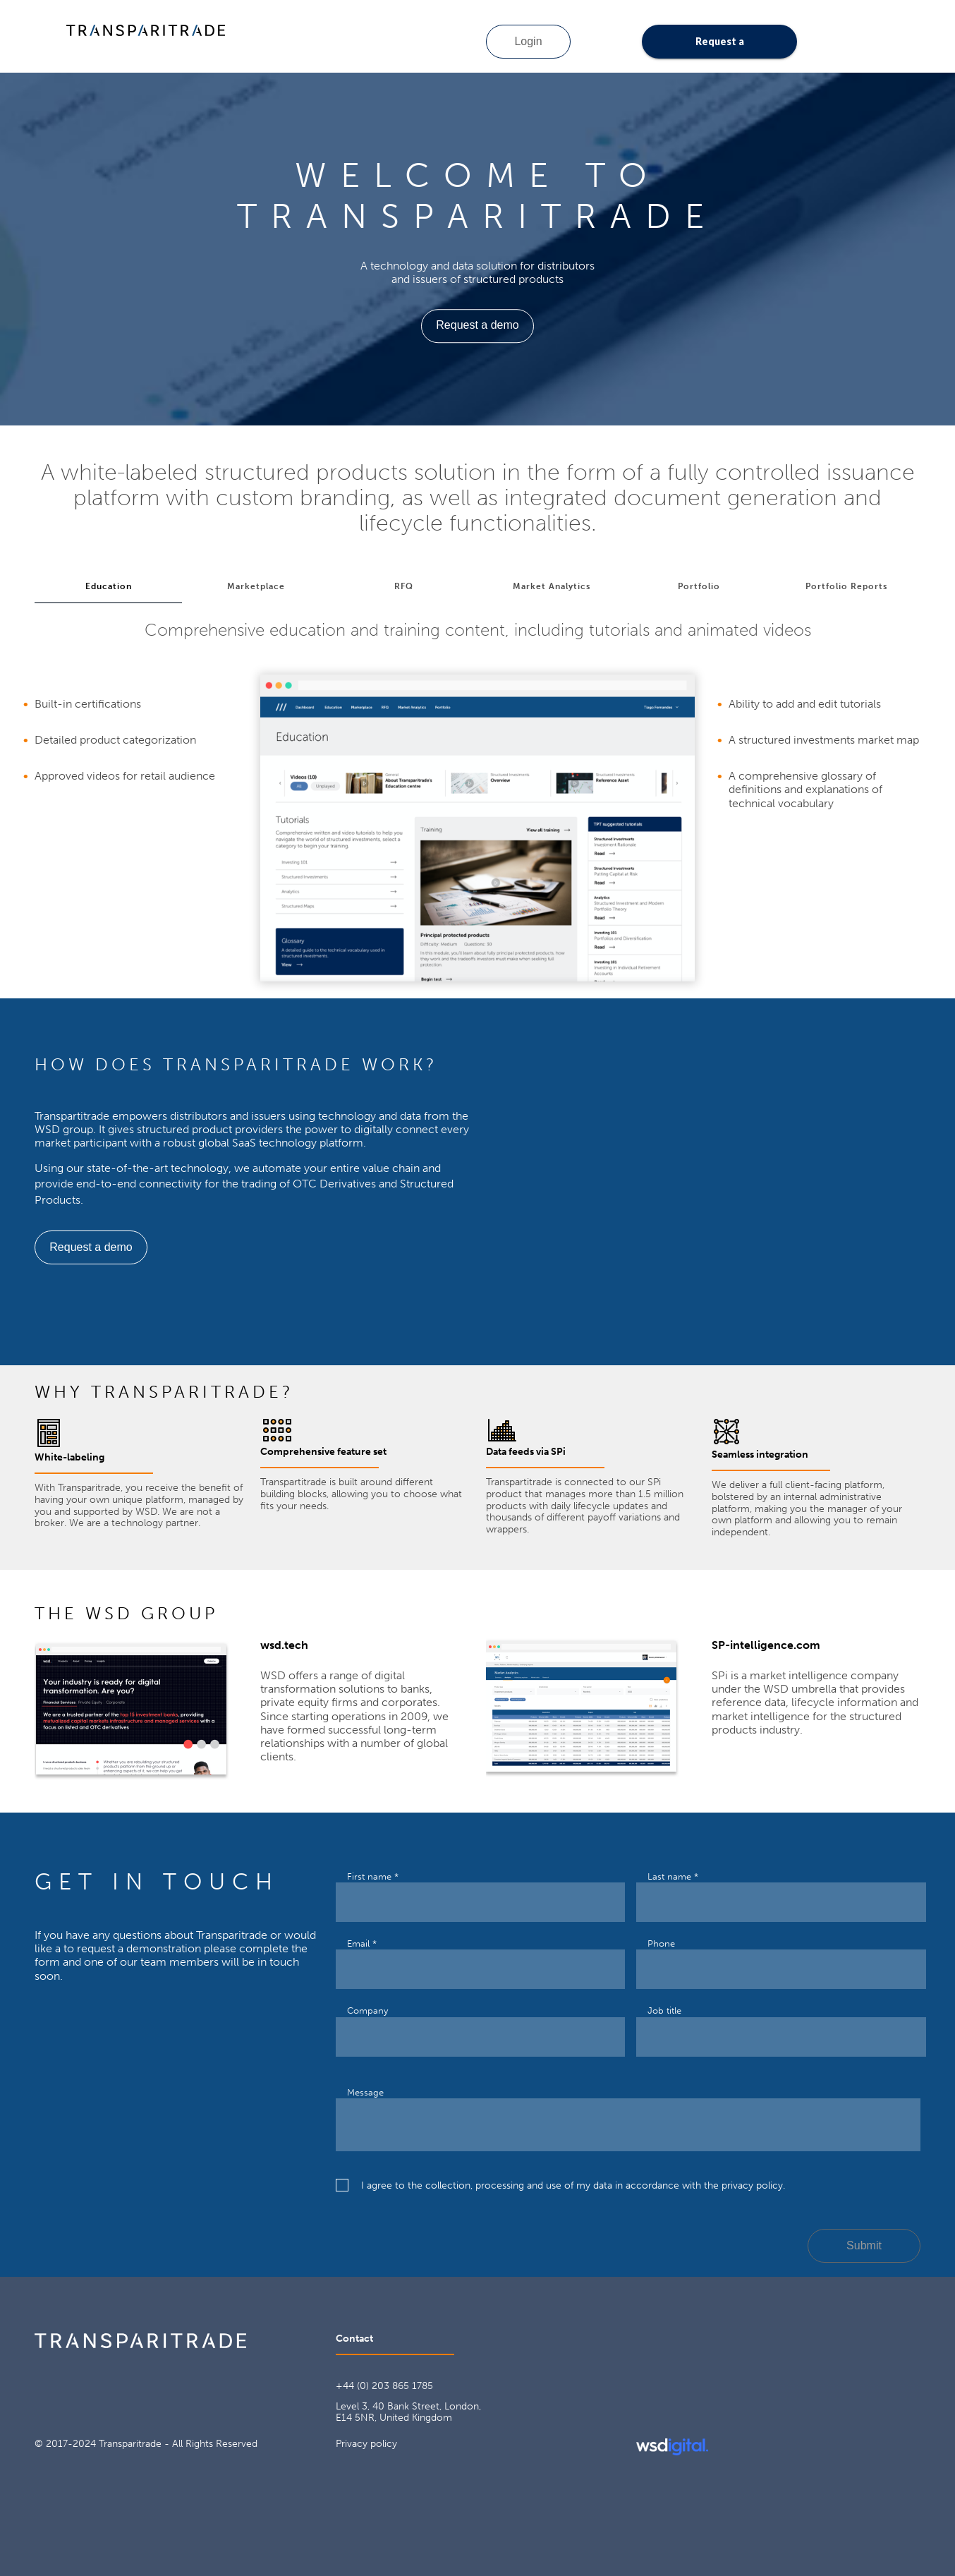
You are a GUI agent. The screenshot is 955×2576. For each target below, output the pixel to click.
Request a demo (719, 47)
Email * (362, 1943)
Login (528, 41)
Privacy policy (366, 2444)
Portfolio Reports (846, 586)
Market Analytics (551, 586)
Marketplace (256, 586)
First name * (373, 1876)
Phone (661, 1943)
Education (108, 586)
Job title (664, 2010)
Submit (864, 2245)
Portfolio (699, 586)
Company (367, 2010)
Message (365, 2092)
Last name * (672, 1876)
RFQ (403, 586)
